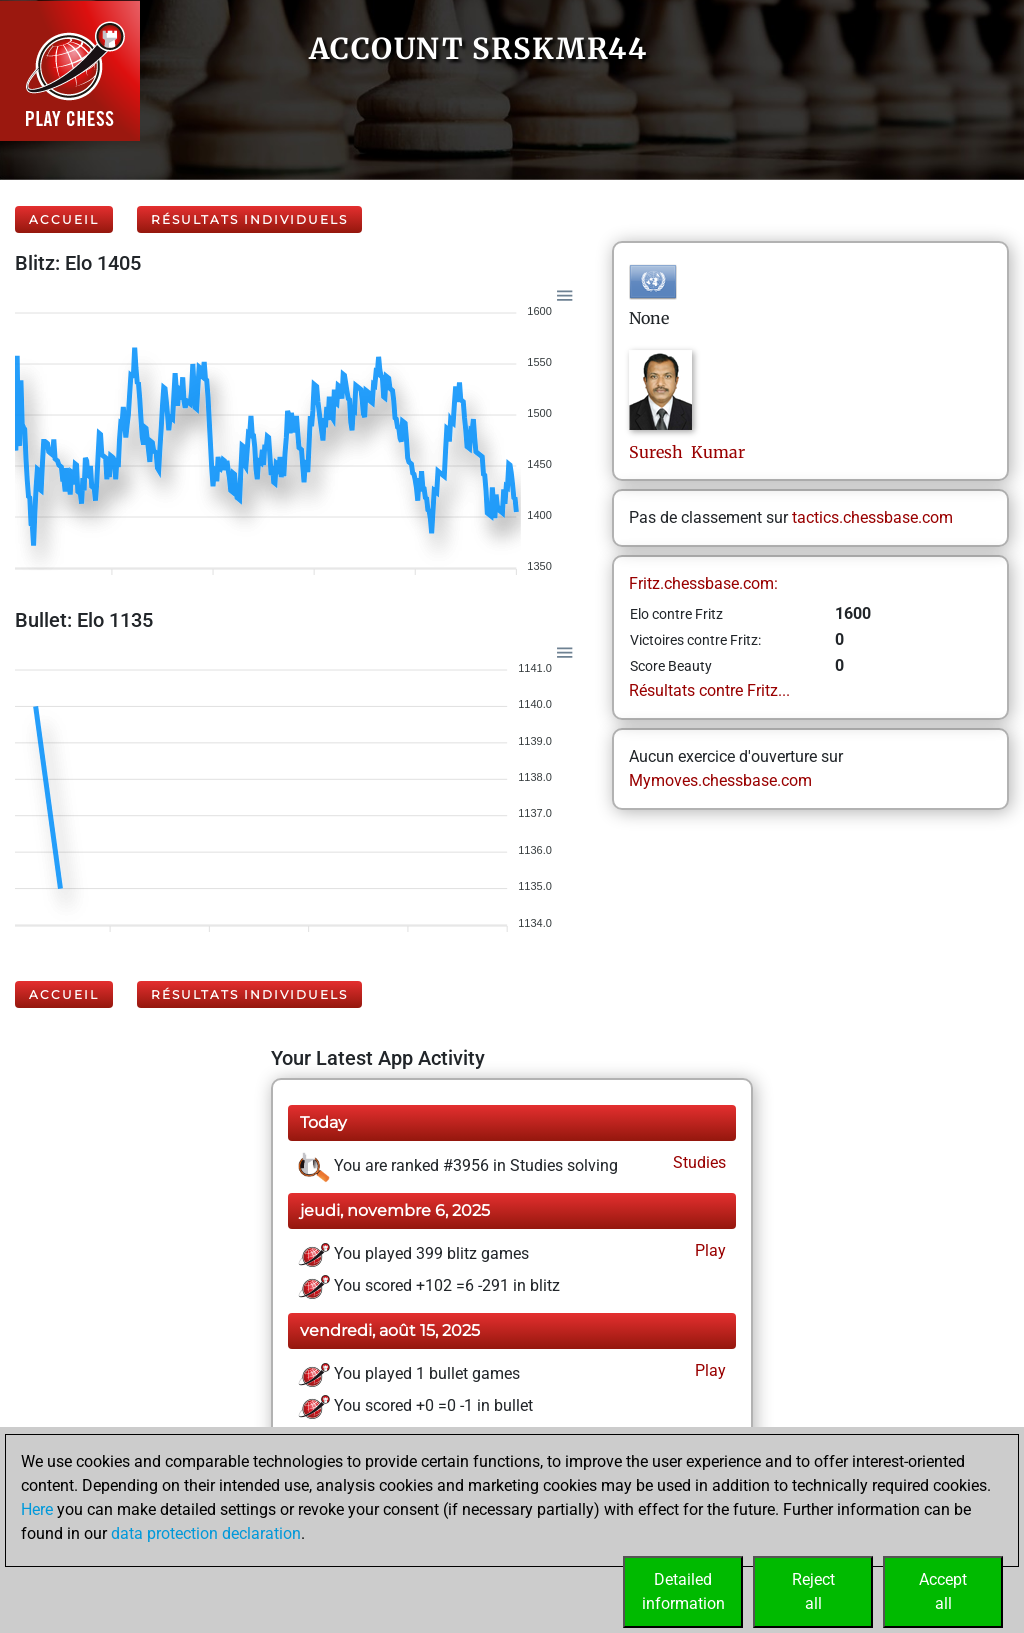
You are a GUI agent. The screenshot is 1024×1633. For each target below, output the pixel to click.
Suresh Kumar (687, 452)
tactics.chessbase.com (872, 517)
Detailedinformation (683, 1591)
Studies (697, 1162)
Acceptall (943, 1591)
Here (37, 1509)
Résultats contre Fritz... (709, 690)
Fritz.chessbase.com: (703, 583)
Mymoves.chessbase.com (720, 780)
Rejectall (813, 1591)
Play (708, 1250)
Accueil (64, 219)
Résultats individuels (249, 219)
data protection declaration (206, 1533)
